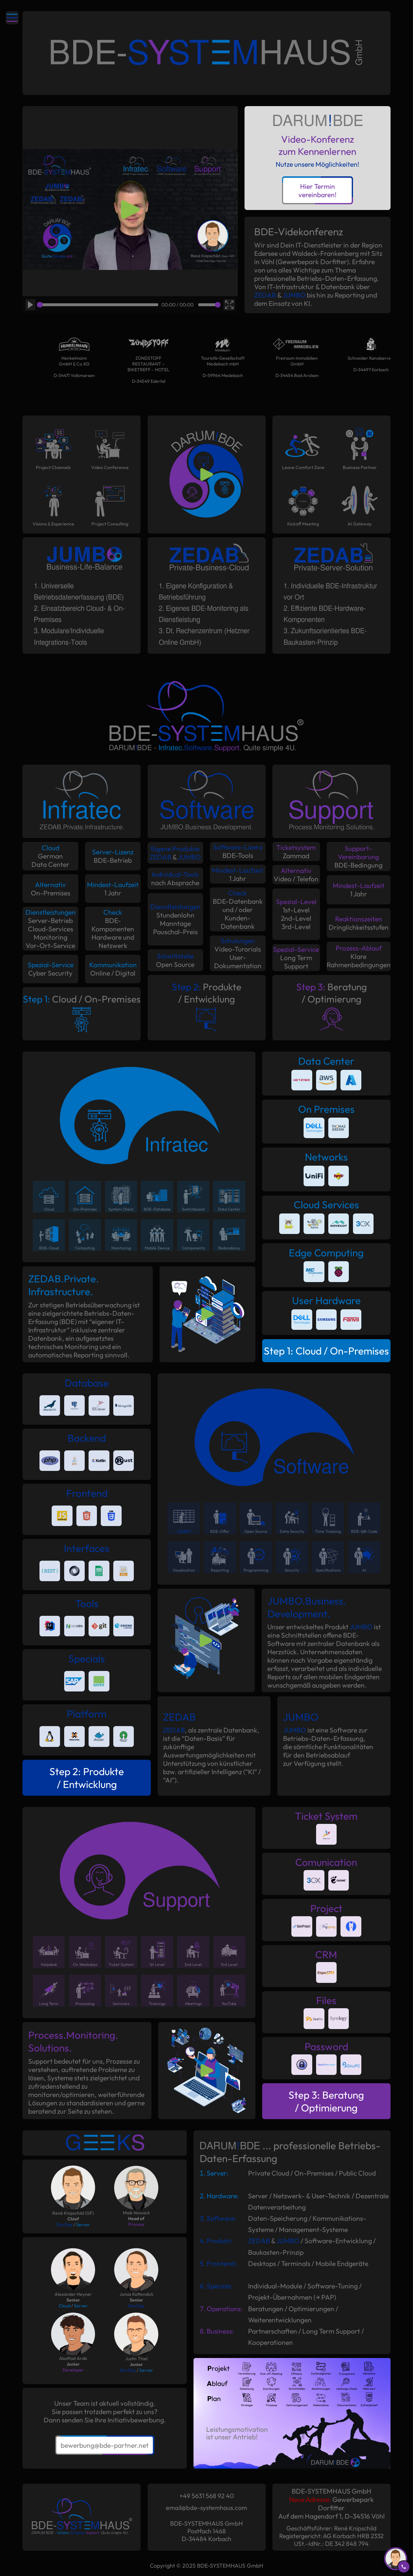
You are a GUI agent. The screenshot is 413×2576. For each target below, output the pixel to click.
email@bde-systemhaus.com (206, 2508)
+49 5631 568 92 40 (206, 2496)
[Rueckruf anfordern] (395, 2558)
